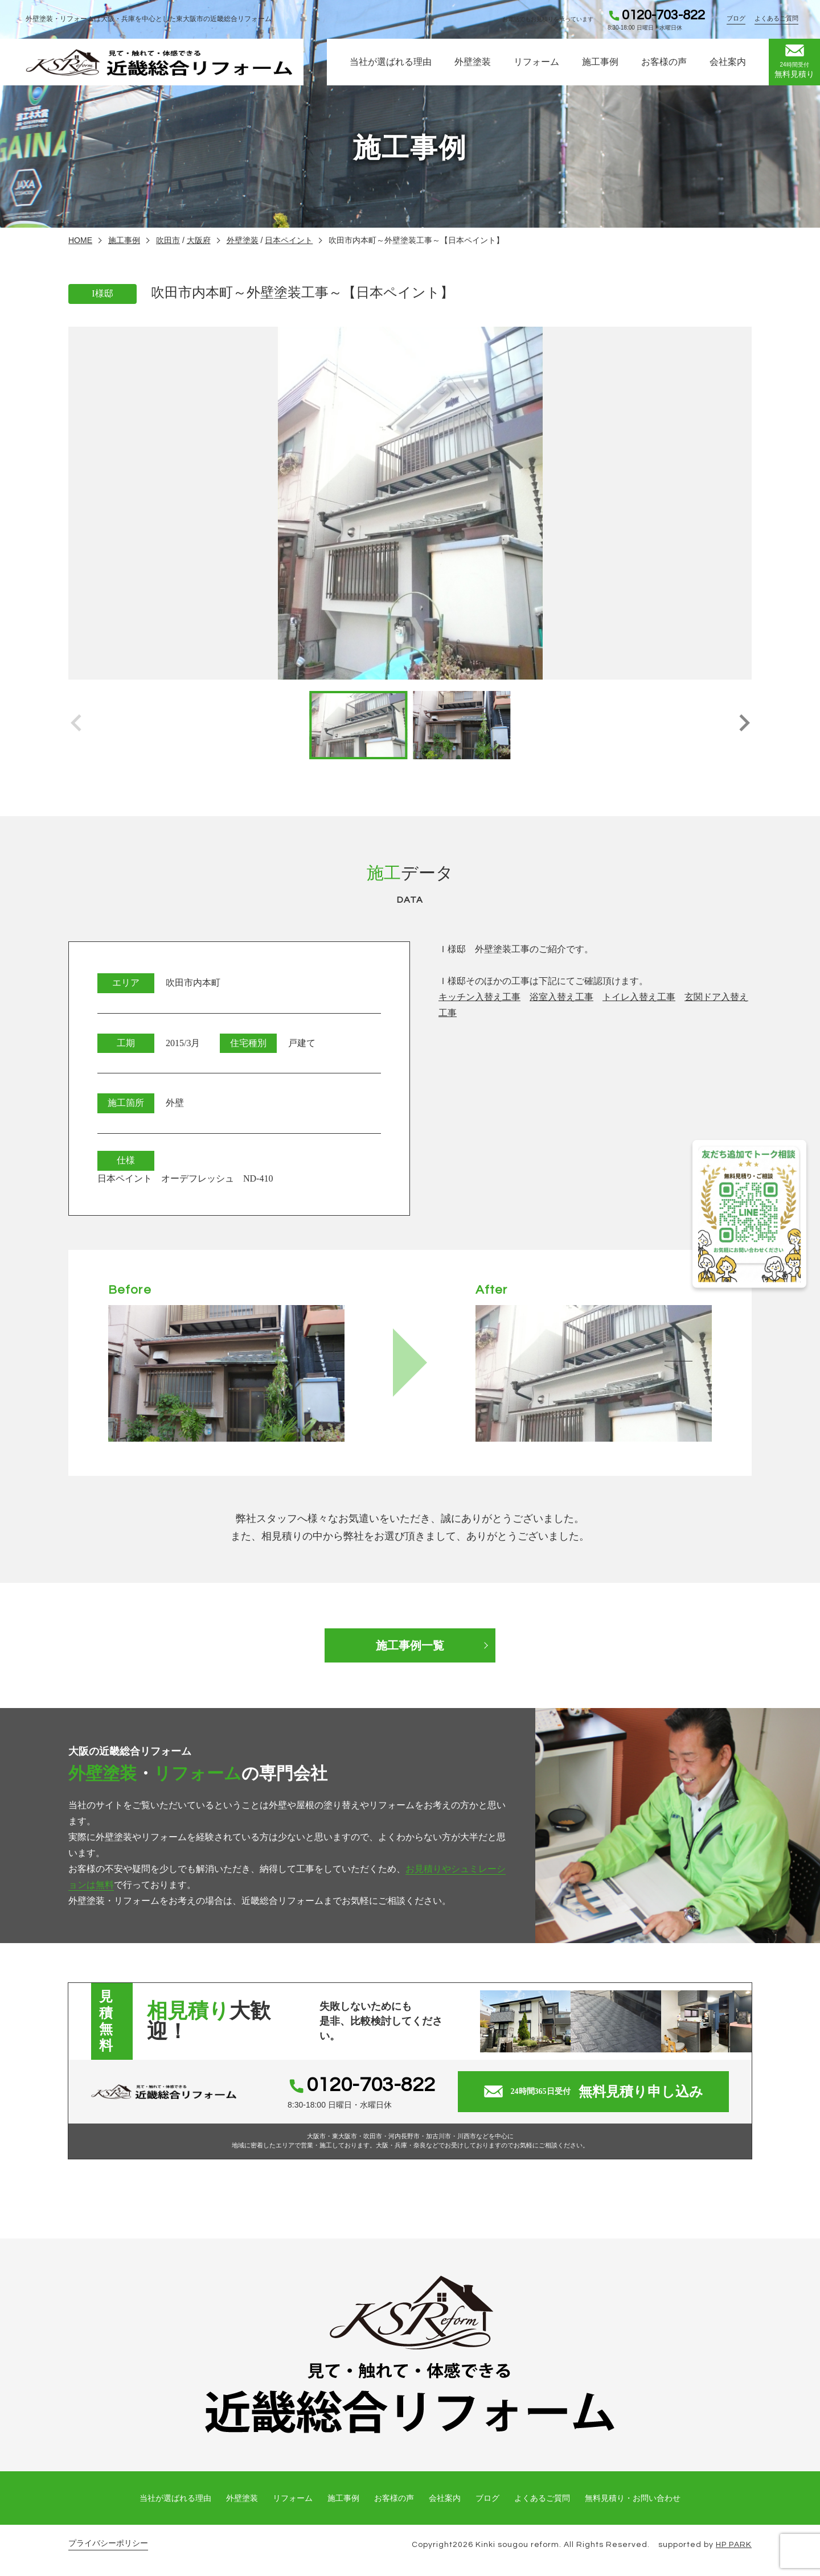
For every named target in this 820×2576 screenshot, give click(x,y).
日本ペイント (289, 240)
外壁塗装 (472, 62)
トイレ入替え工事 (638, 997)
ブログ (736, 18)
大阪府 (199, 240)
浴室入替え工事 (561, 997)
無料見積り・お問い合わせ (632, 2498)
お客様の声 (664, 62)
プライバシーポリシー (108, 2543)
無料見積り (794, 61)
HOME (80, 240)
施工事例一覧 (410, 1645)
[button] (744, 725)
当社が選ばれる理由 (391, 62)
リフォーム (536, 62)
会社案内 (728, 62)
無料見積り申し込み (593, 2091)
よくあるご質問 (776, 18)
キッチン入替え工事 (479, 997)
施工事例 (600, 62)
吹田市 (168, 240)
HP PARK (734, 2545)
